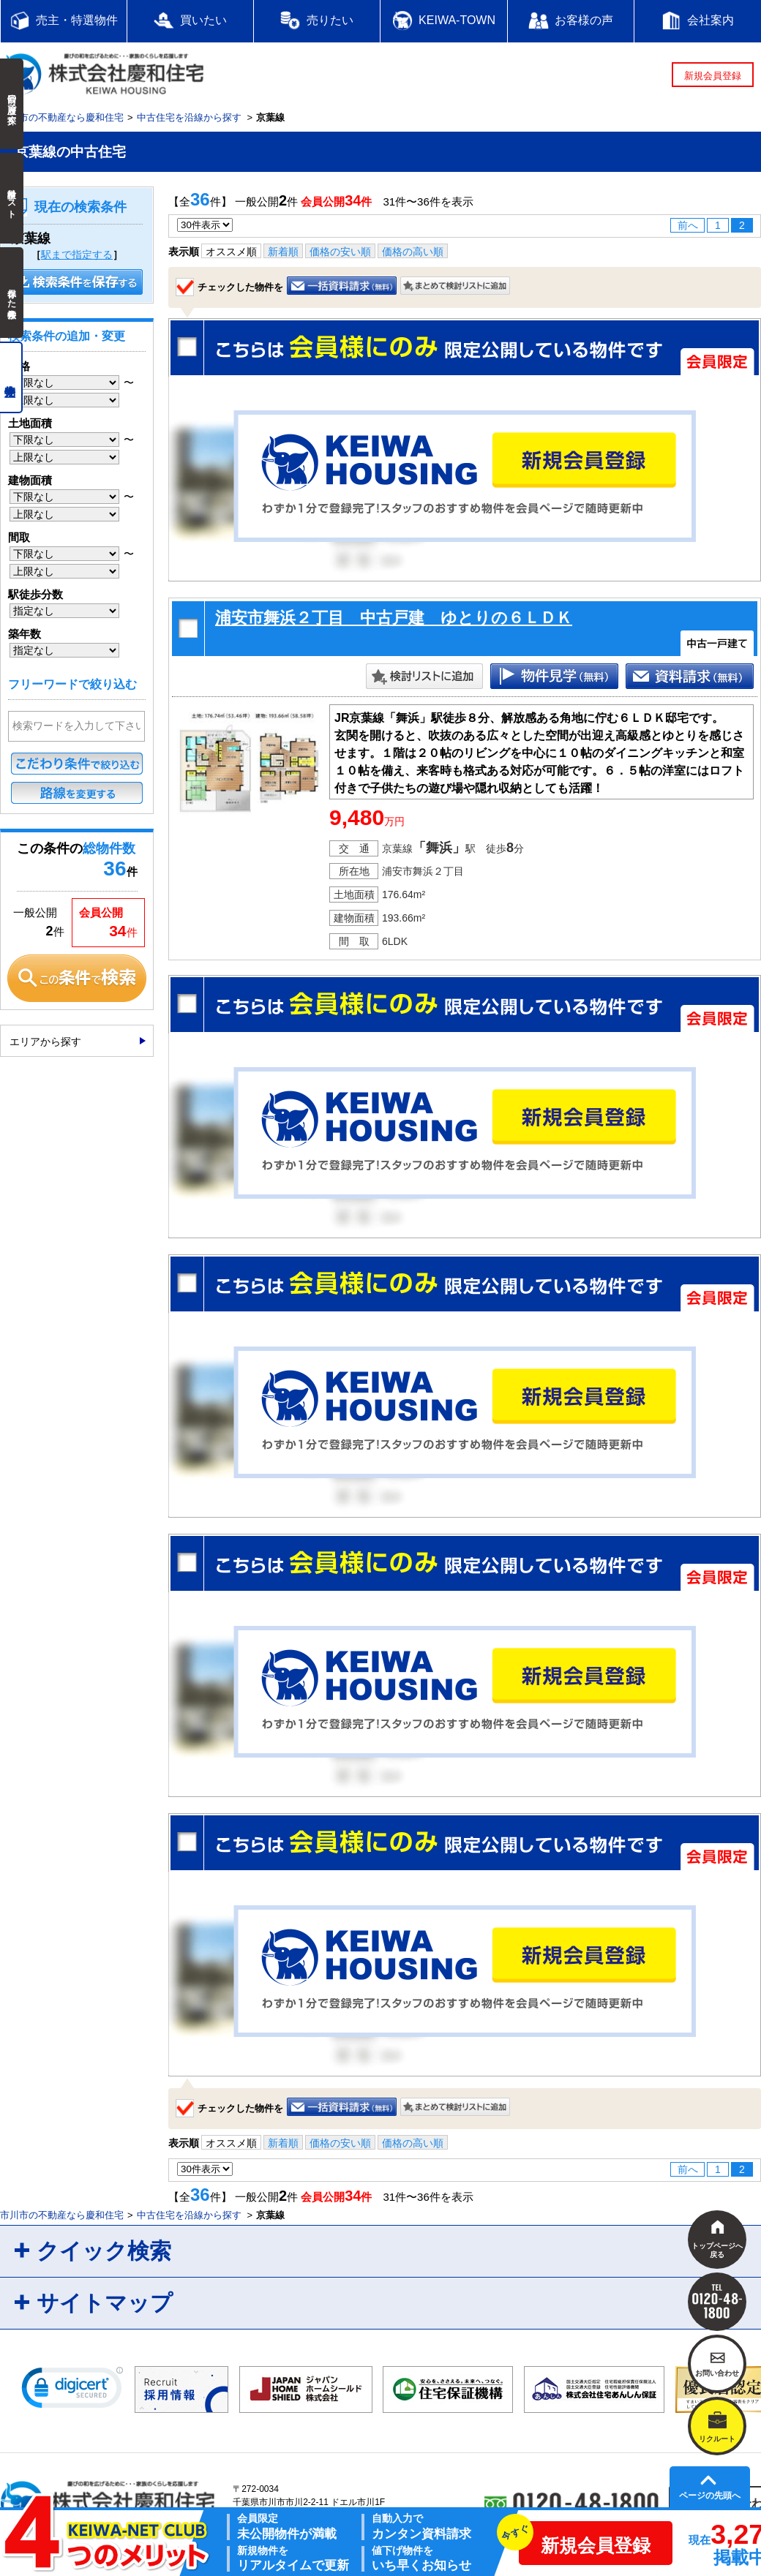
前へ (688, 225)
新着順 (283, 251)
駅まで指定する (77, 254)
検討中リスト (12, 198)
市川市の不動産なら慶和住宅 (62, 117)
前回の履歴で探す (12, 103)
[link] (72, 2391)
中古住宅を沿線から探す (189, 117)
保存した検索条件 (12, 292)
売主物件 (11, 377)
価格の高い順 (412, 251)
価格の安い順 (340, 251)
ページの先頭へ (710, 2495)
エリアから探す (45, 1041)
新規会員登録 (712, 75)
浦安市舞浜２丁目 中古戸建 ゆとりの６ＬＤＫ (393, 618)
